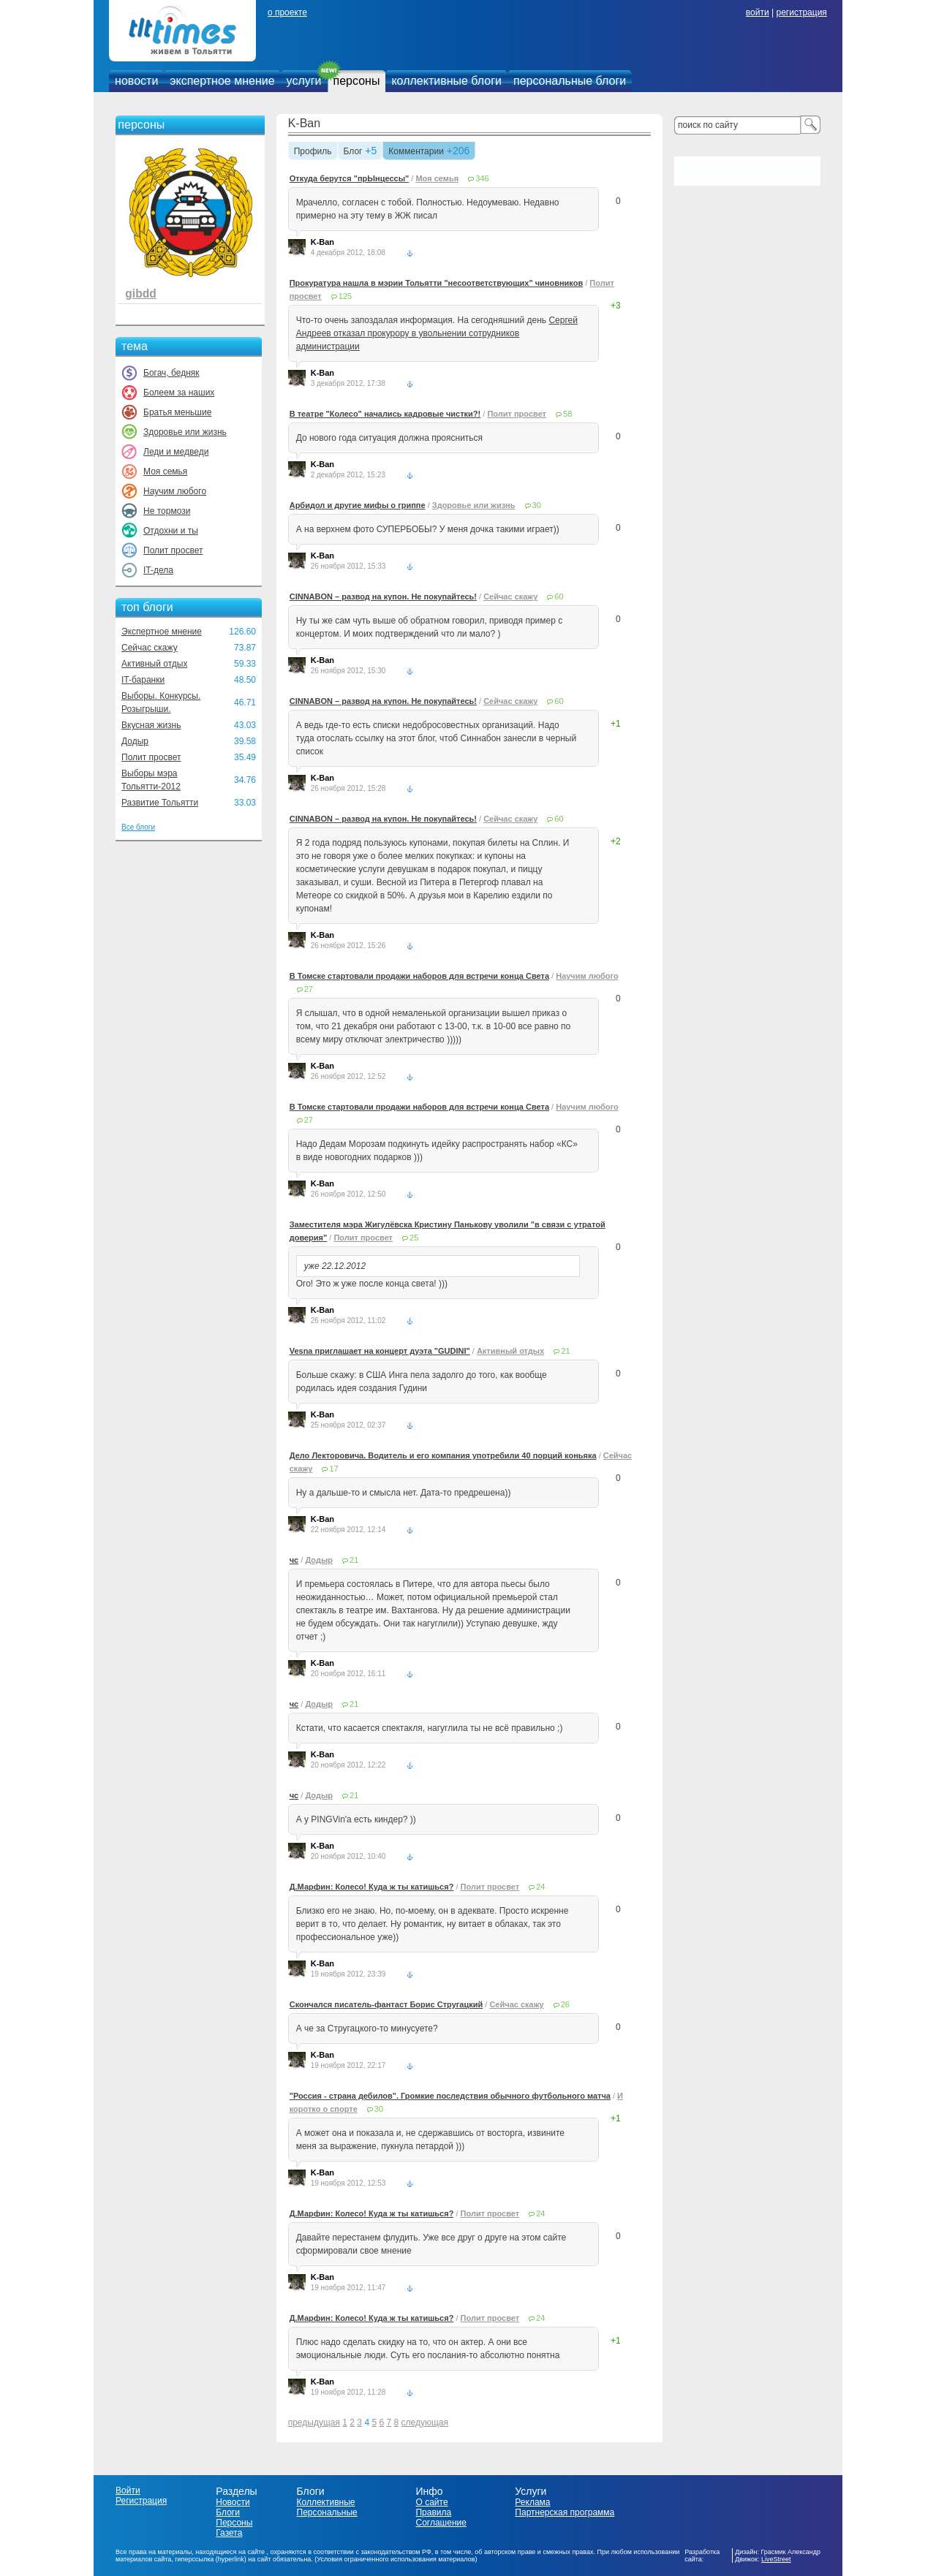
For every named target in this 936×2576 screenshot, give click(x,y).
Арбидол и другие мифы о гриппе (358, 505)
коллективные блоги (446, 81)
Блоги (228, 2512)
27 (308, 989)
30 (536, 505)
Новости (232, 2502)
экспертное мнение (222, 81)
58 (567, 413)
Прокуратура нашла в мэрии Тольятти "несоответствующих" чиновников (437, 283)
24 (540, 1886)
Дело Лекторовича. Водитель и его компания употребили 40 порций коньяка (443, 1455)
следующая (424, 2422)
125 (345, 296)
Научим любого (174, 491)
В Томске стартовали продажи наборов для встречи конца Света (419, 975)
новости (136, 81)
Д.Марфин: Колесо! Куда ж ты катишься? (372, 1886)
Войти (128, 2490)
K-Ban (304, 123)
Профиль (313, 152)
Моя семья (165, 471)
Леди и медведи (175, 452)
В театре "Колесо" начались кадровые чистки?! (385, 413)
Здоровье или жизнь (185, 432)
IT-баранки (143, 680)
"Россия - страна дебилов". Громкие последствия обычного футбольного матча (450, 2095)
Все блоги (138, 827)
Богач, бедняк (171, 373)
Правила (433, 2512)
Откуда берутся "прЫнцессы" (350, 178)
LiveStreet (776, 2559)
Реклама (532, 2502)
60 (558, 596)
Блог (353, 152)
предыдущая (314, 2422)
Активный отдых (154, 664)
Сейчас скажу (149, 648)
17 (333, 1468)
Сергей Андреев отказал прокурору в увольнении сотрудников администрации (437, 333)
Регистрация (141, 2501)
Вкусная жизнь (151, 725)
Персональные (327, 2512)
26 (565, 2004)
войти (757, 12)
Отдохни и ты (170, 531)
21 (565, 1350)
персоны (356, 81)
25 (414, 1237)
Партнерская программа (564, 2512)
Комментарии (416, 152)
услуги (304, 81)
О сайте (431, 2502)
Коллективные (326, 2502)
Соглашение (440, 2523)
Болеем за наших (178, 392)
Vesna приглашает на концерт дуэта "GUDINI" (380, 1350)
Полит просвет (173, 550)
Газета (229, 2533)
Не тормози (166, 511)
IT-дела (158, 570)
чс (294, 1560)
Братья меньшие (177, 412)
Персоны (234, 2523)
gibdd (140, 293)
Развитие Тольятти (159, 803)
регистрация (801, 12)
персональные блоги (569, 81)
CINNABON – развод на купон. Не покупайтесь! (383, 596)
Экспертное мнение (161, 631)
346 (481, 178)
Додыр (134, 741)
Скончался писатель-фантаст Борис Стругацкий (386, 2004)
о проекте (287, 12)
